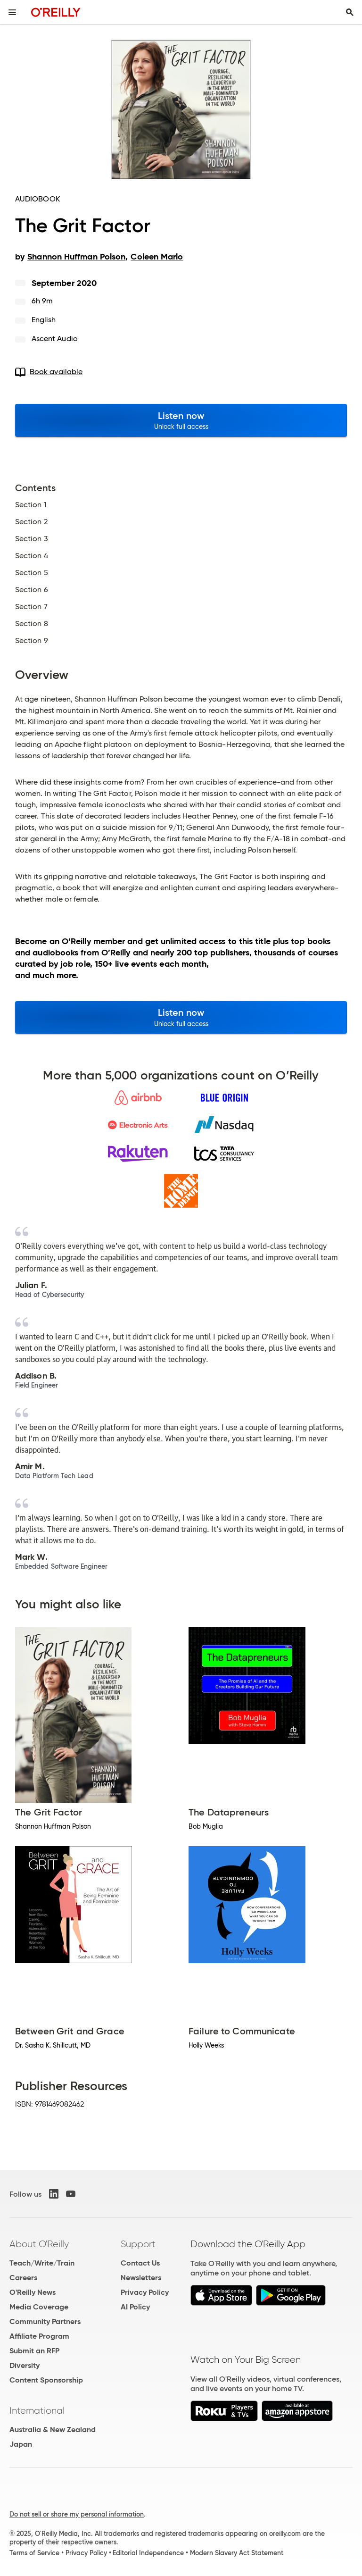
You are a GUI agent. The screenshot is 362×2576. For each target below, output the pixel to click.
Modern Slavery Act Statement (236, 2553)
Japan (20, 2444)
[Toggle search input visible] (349, 12)
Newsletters (141, 2278)
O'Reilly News (32, 2292)
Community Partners (45, 2321)
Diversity (24, 2365)
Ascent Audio (55, 338)
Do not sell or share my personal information (76, 2514)
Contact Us (140, 2263)
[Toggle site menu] (12, 12)
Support (138, 2244)
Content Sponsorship (46, 2380)
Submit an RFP (34, 2351)
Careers (23, 2278)
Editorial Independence (148, 2553)
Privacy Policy (145, 2292)
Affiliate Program (39, 2336)
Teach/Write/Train (41, 2263)
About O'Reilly (39, 2244)
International (37, 2410)
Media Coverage (38, 2307)
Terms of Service (34, 2553)
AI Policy (135, 2307)
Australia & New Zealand (52, 2429)
